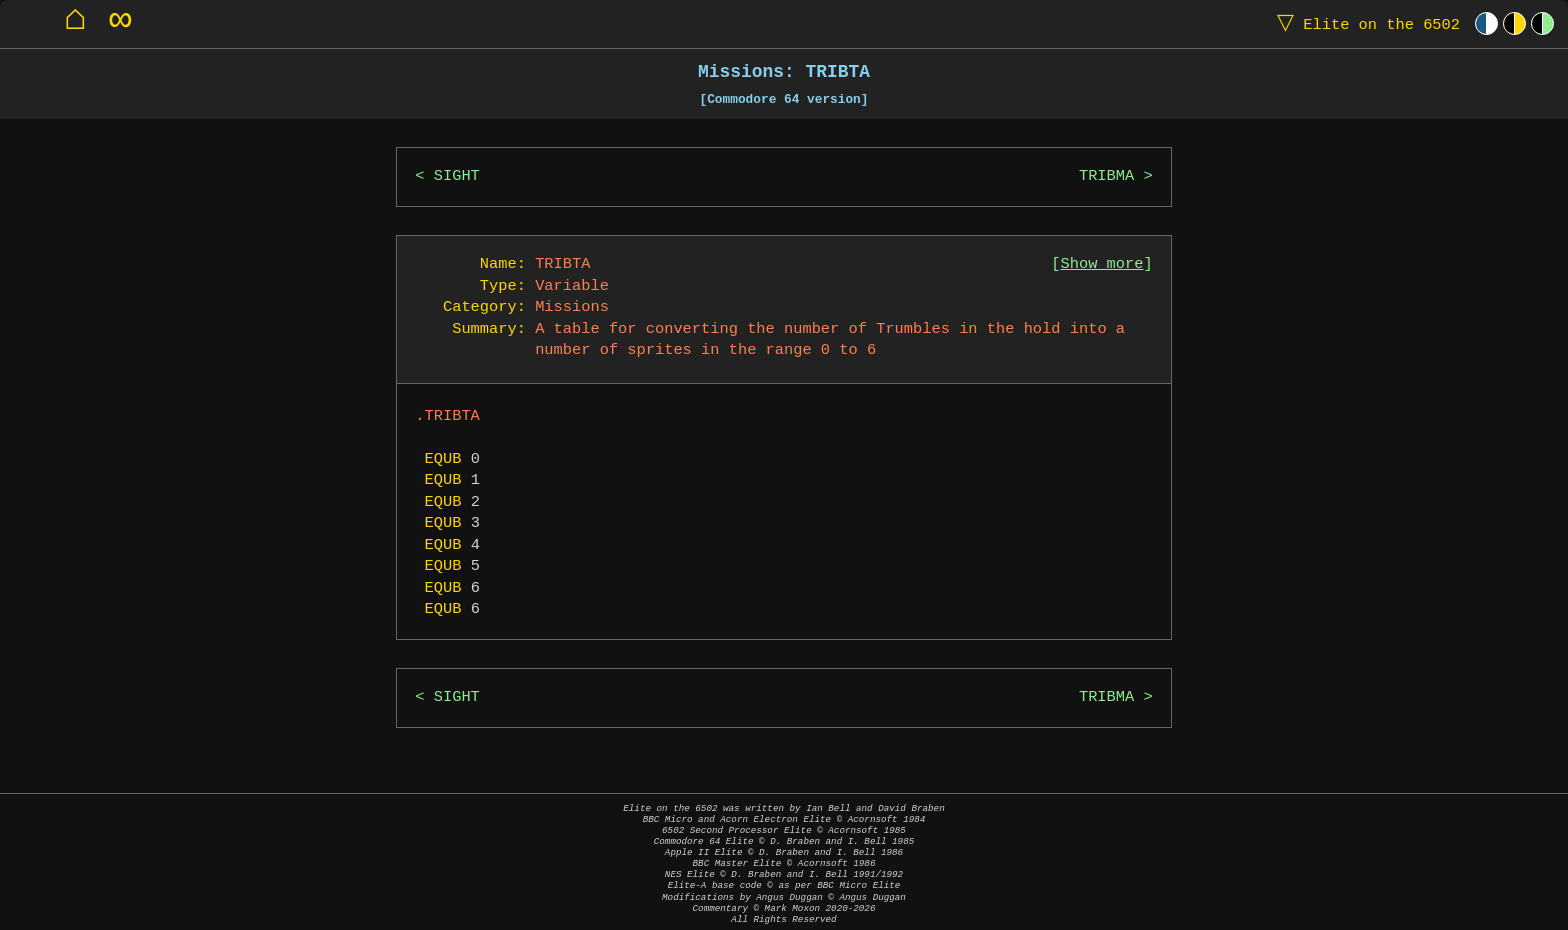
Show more (1102, 264)
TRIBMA (1106, 176)
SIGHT (457, 176)
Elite (1364, 23)
